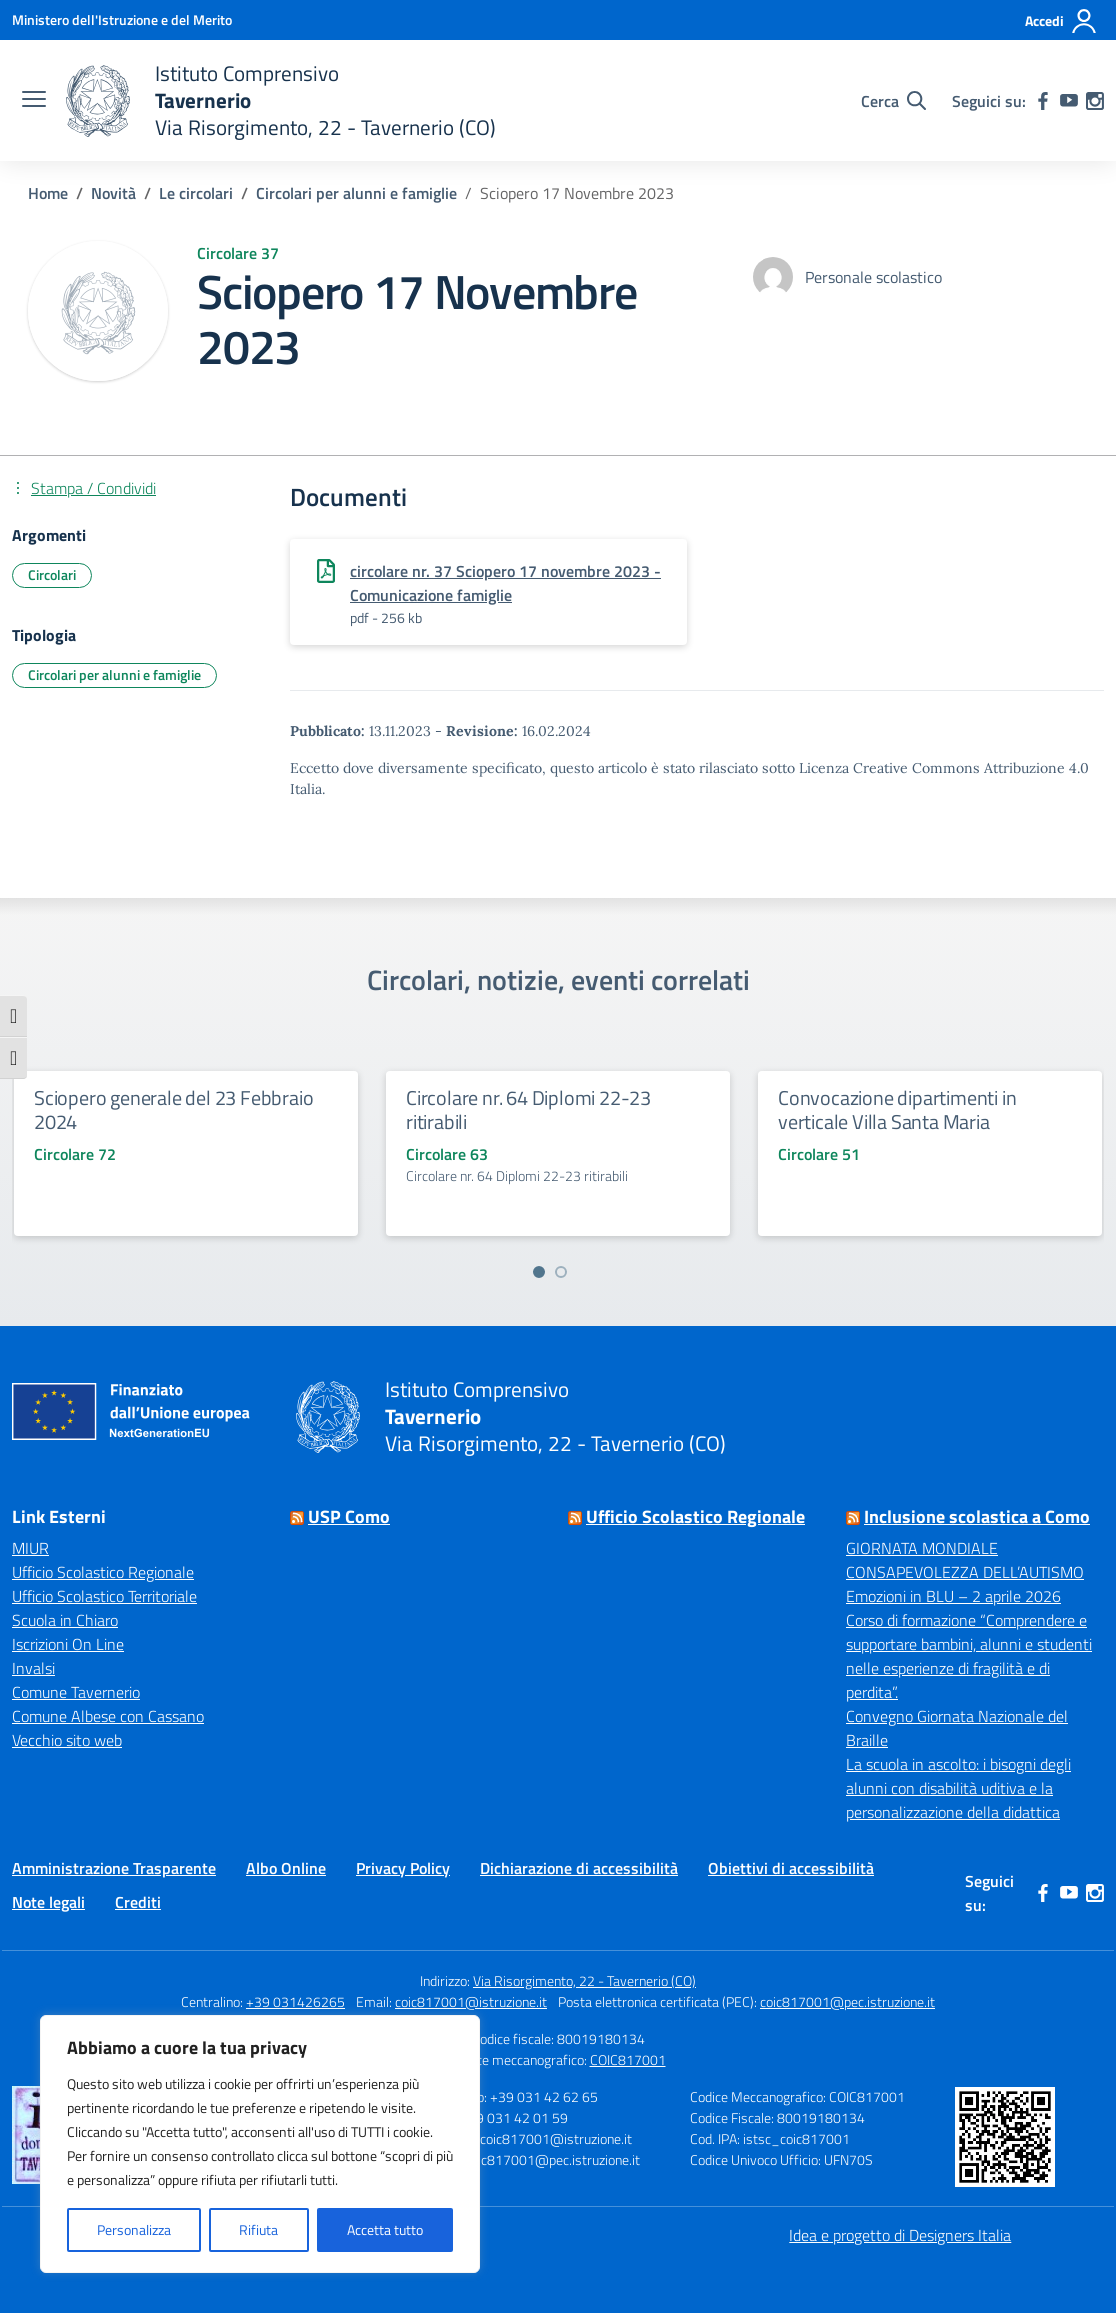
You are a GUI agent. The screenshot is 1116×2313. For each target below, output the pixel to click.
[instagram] (1095, 101)
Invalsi (33, 1668)
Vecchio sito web (67, 1740)
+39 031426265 (295, 2001)
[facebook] (1043, 101)
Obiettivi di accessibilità (791, 1868)
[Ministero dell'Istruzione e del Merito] (122, 19)
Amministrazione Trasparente (114, 1868)
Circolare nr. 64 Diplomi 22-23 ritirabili (528, 1109)
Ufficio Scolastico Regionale (103, 1572)
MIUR (30, 1548)
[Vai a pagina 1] (539, 1272)
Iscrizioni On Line (68, 1644)
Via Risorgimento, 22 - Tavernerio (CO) (584, 1980)
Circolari (52, 574)
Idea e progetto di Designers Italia (900, 2235)
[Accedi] (1061, 21)
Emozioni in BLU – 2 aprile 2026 (953, 1596)
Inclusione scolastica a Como (977, 1516)
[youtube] (1069, 101)
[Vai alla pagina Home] (48, 193)
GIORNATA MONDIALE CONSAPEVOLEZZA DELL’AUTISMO (965, 1560)
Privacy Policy (403, 1868)
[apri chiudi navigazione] (34, 101)
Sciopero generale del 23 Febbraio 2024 (173, 1109)
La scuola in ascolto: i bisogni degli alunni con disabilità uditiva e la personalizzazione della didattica (958, 1788)
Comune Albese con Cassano (108, 1716)
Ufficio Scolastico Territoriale (104, 1596)
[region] (260, 2144)
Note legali (48, 1902)
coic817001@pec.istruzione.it (847, 2001)
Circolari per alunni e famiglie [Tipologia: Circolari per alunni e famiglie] (114, 674)
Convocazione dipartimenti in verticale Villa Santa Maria (897, 1109)
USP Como (349, 1516)
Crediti (138, 1902)
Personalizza (134, 2229)
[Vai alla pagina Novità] (113, 193)
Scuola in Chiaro (65, 1620)
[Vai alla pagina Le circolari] (196, 193)
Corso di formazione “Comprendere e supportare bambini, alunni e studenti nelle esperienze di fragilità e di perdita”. (969, 1656)
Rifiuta (258, 2229)
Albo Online (286, 1868)
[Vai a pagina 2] (561, 1272)
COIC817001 (628, 2059)
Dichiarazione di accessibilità (579, 1868)
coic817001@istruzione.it (471, 2001)
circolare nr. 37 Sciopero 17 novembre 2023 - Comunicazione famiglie (505, 583)
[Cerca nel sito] (893, 101)
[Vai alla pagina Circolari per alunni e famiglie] (356, 193)
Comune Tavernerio (76, 1692)
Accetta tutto (385, 2229)
